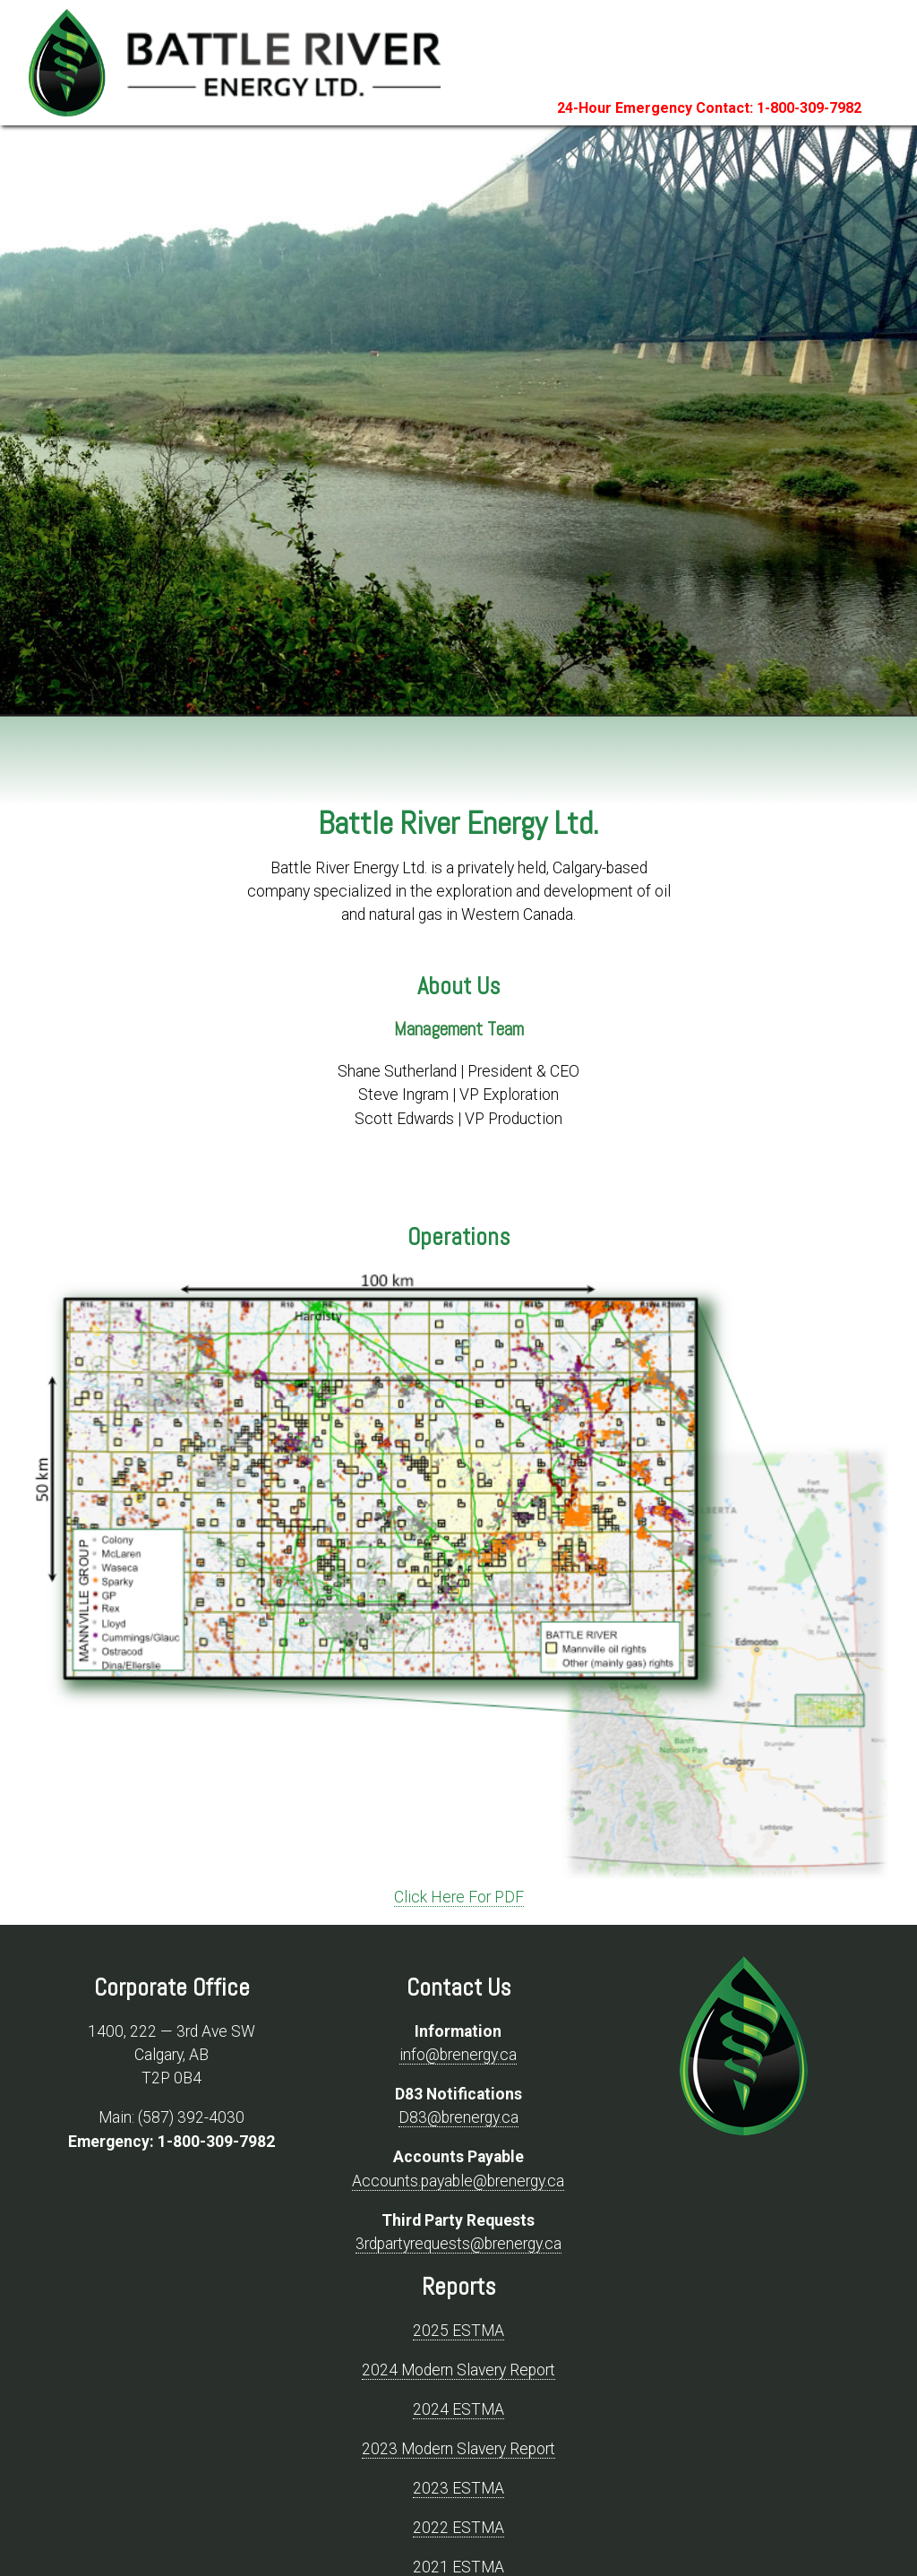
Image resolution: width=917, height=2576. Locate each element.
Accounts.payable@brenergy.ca (458, 2181)
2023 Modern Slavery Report (458, 2449)
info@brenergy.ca (458, 2055)
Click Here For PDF (459, 1897)
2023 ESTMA (458, 2488)
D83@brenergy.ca (458, 2117)
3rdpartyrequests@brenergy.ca (458, 2244)
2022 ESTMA (458, 2528)
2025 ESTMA (458, 2331)
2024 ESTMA (458, 2409)
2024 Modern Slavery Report (458, 2370)
